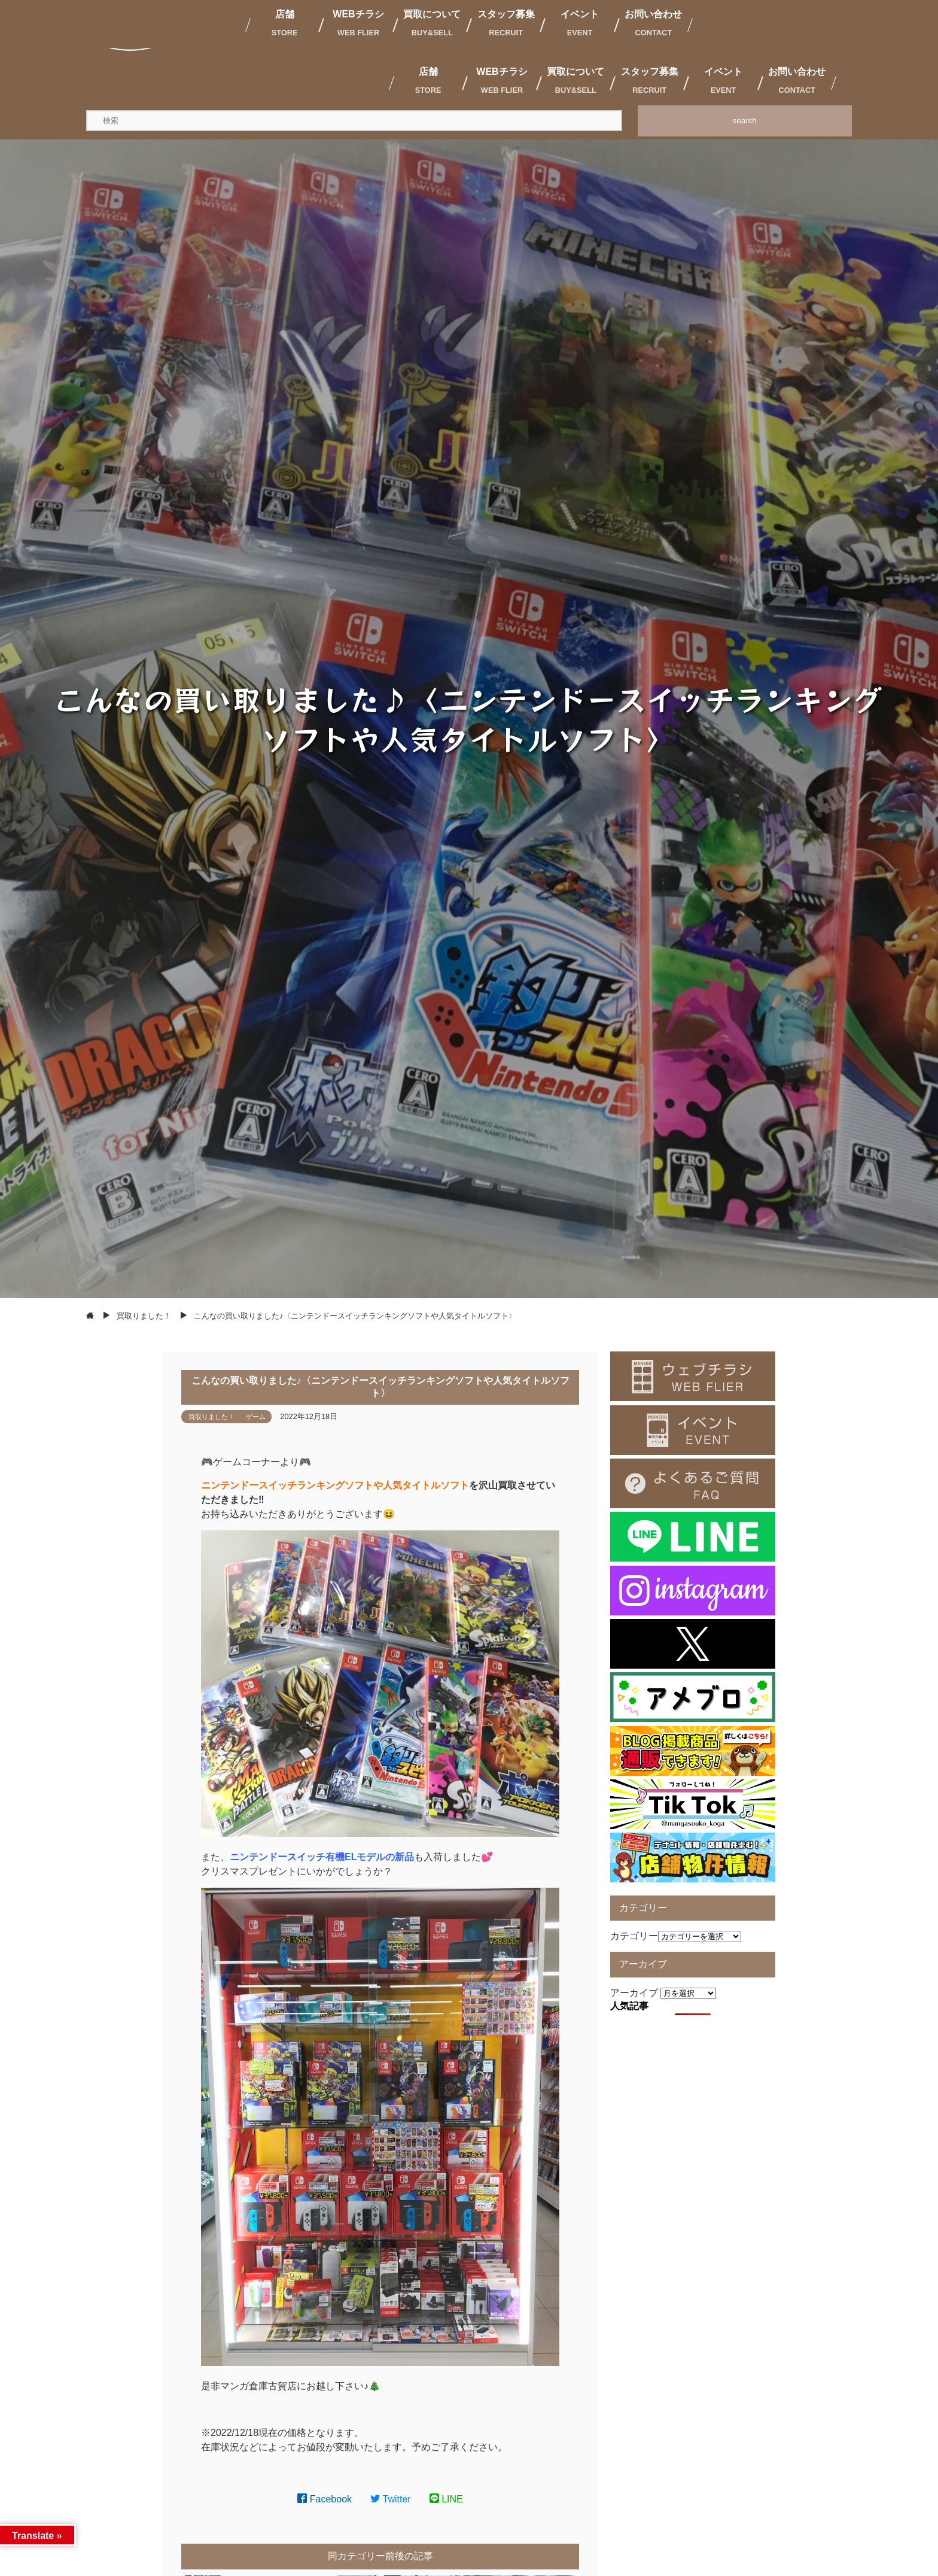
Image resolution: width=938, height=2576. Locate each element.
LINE (446, 2499)
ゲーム (256, 1416)
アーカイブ (634, 1993)
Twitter (390, 2499)
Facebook (324, 2499)
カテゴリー (634, 1936)
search (745, 120)
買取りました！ (211, 1416)
